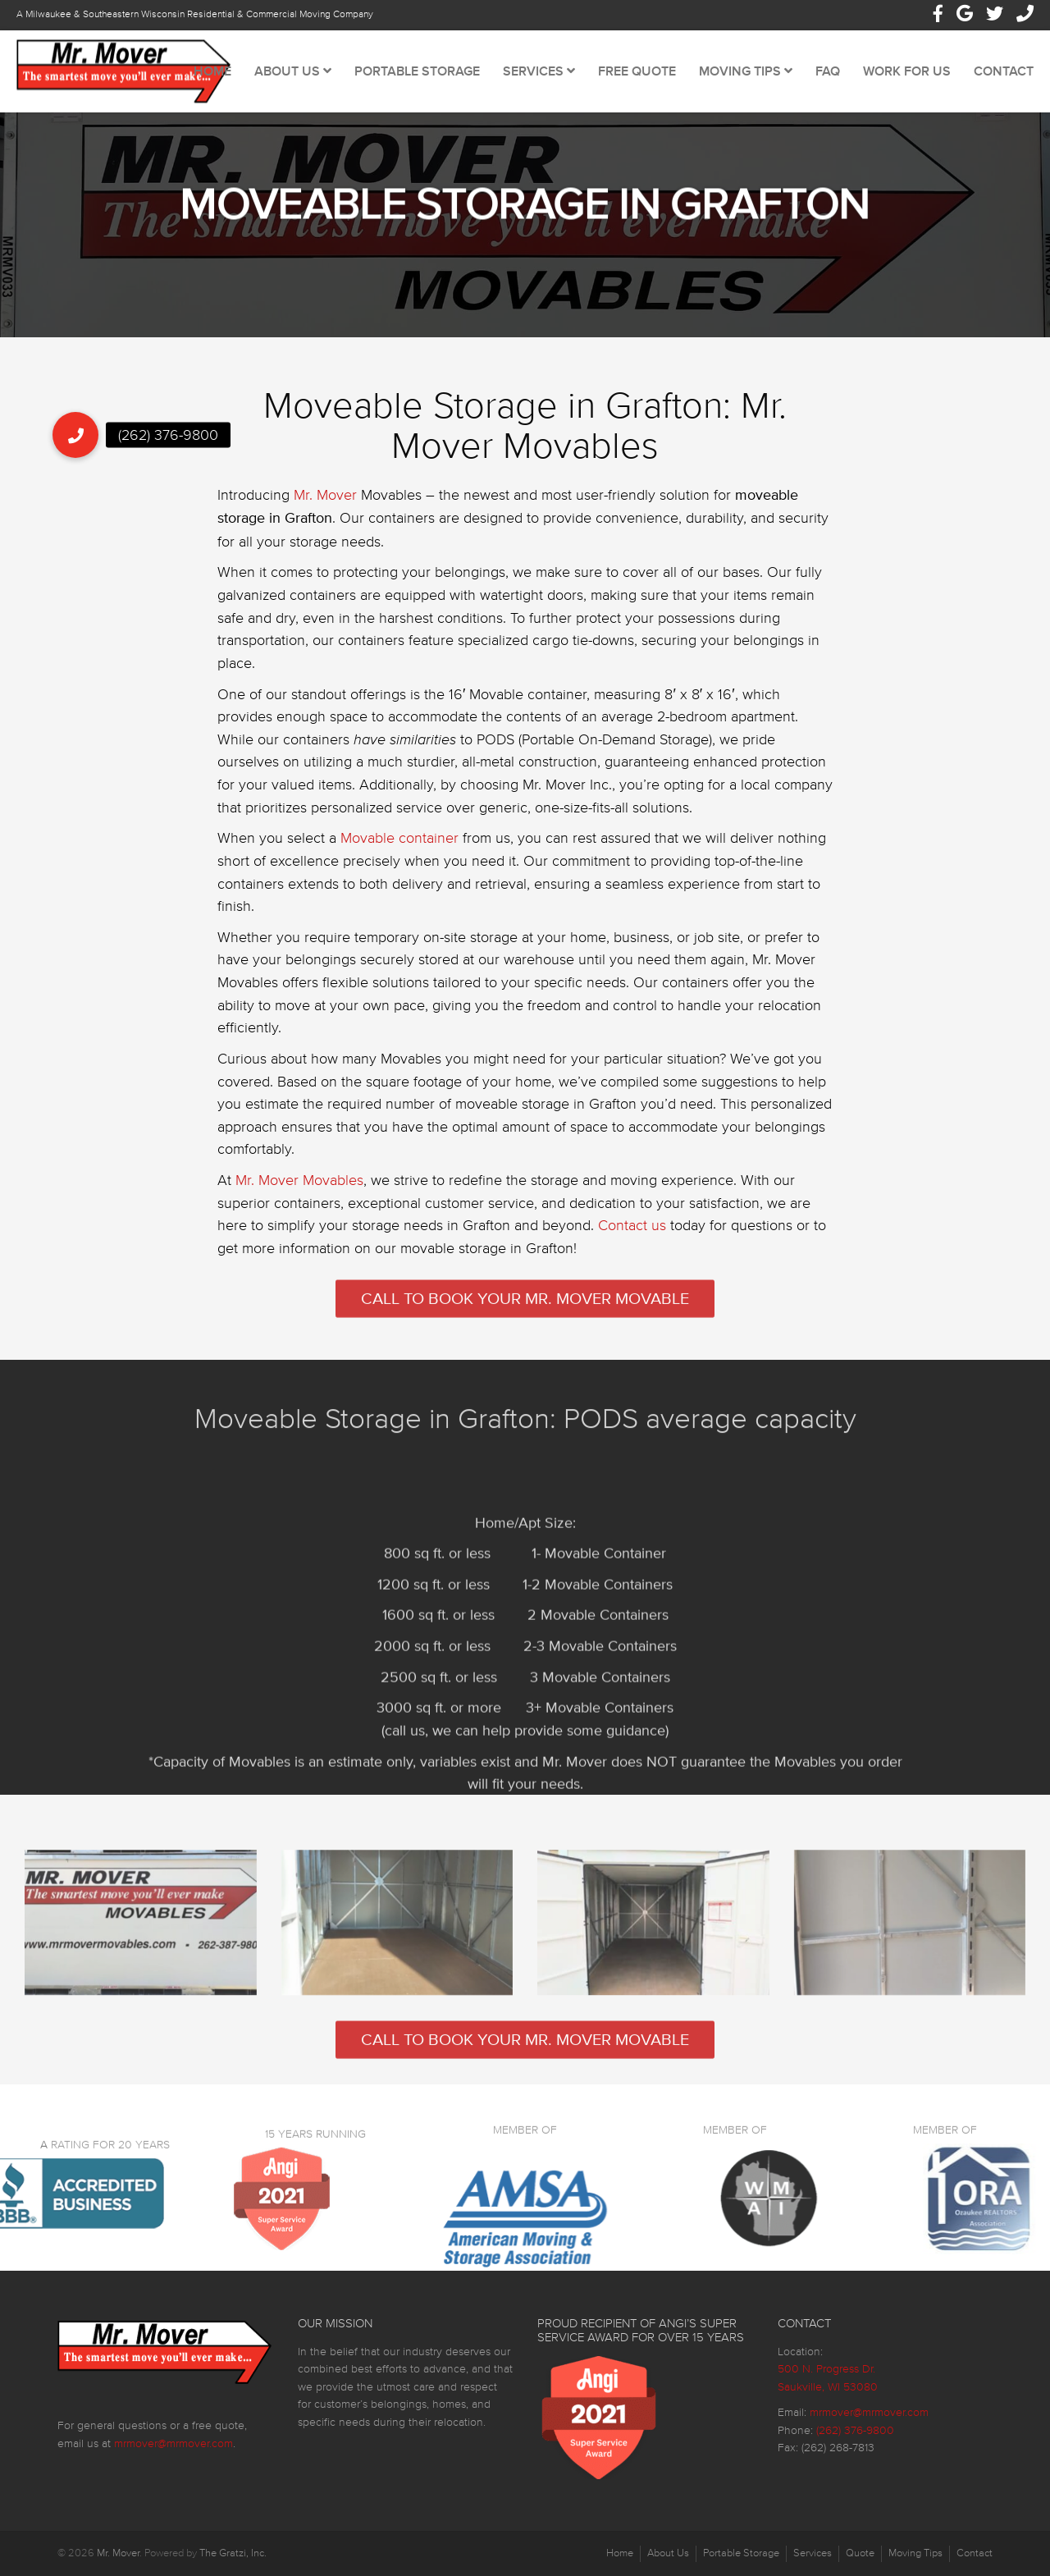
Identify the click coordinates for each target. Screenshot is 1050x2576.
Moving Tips (745, 71)
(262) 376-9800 (855, 2430)
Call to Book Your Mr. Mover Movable (525, 1315)
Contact (1004, 71)
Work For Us (907, 71)
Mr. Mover (325, 514)
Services (539, 71)
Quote (860, 2553)
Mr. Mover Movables (299, 1199)
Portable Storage (417, 71)
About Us (292, 71)
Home (212, 71)
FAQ (827, 71)
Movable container (399, 857)
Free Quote (637, 71)
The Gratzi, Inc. (233, 2553)
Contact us (632, 1244)
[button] (75, 435)
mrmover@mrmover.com (173, 2443)
